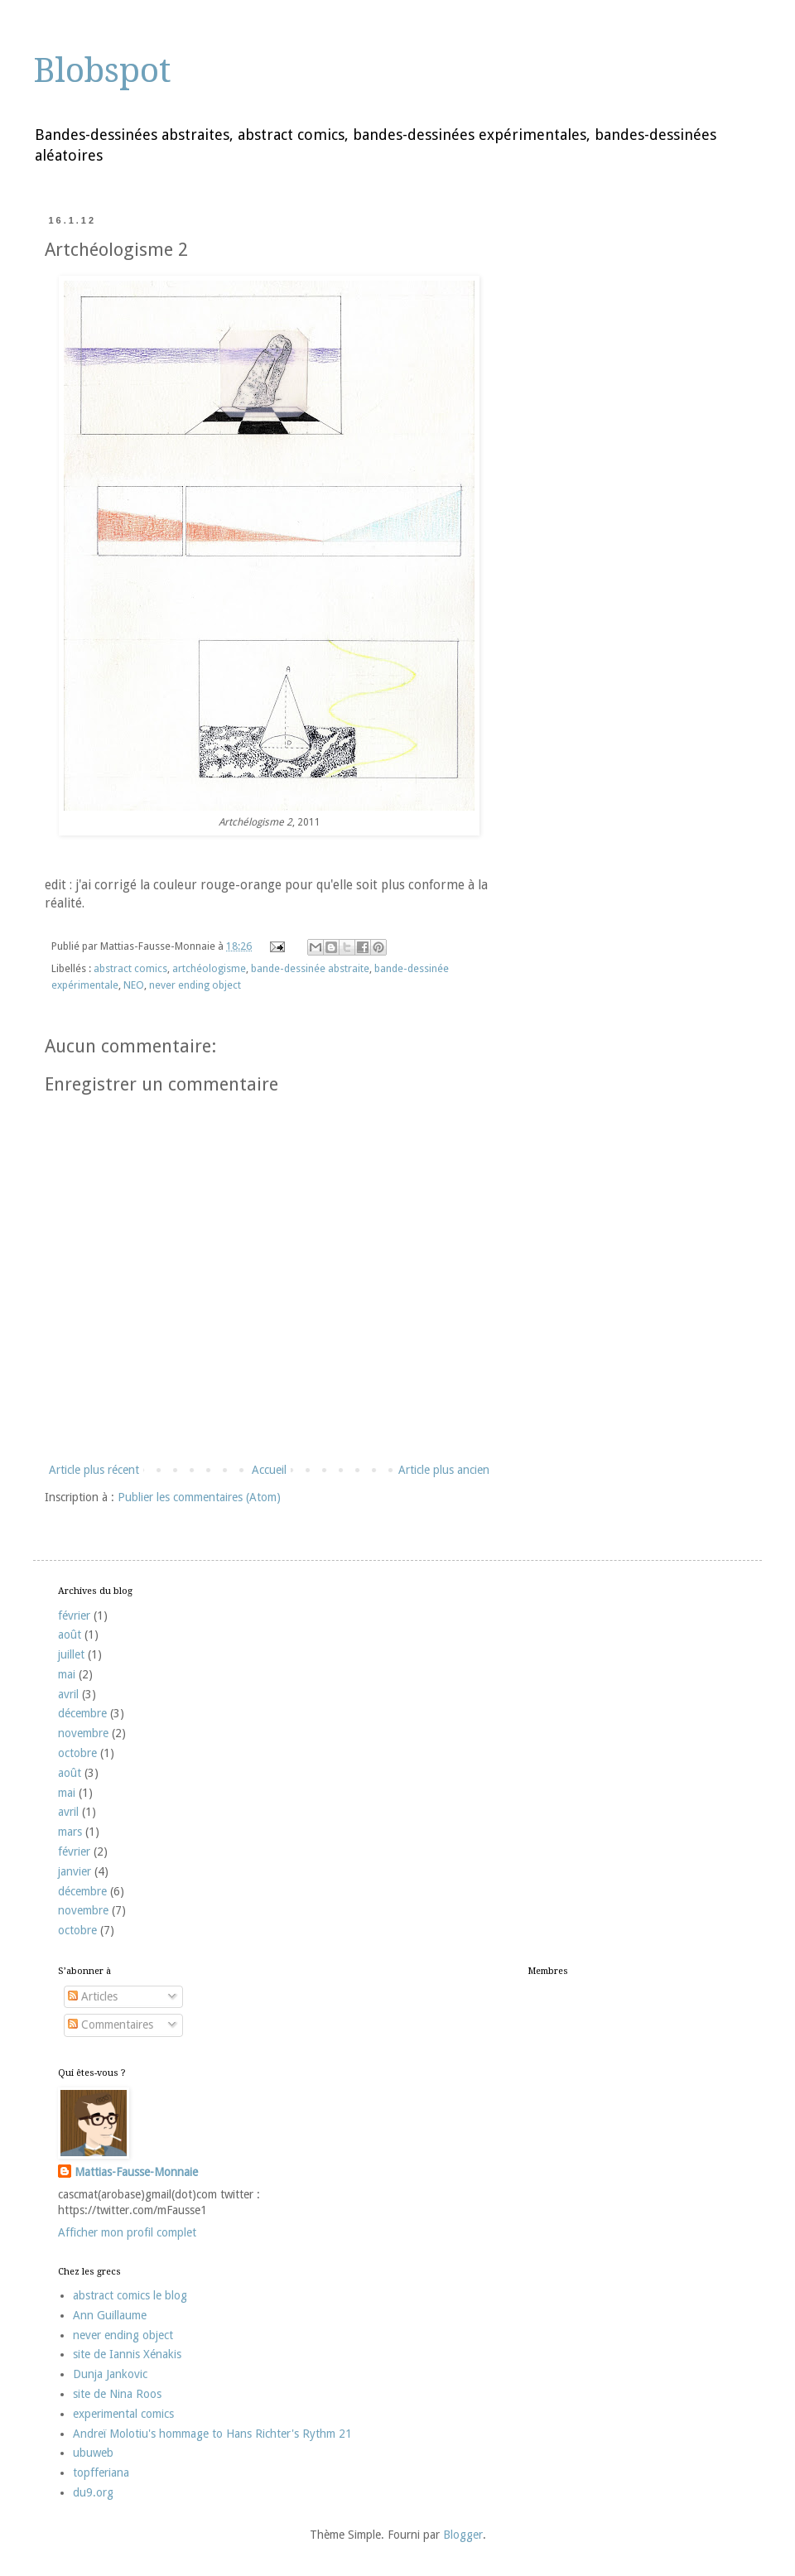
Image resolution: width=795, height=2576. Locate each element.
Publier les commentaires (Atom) (199, 1497)
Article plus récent (94, 1469)
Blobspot (102, 70)
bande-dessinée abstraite (310, 968)
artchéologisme (209, 968)
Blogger (463, 2534)
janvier (74, 1871)
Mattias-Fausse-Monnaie (136, 2172)
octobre (77, 1753)
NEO (133, 985)
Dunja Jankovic (110, 2374)
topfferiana (101, 2472)
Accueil (269, 1469)
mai (66, 1674)
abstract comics (130, 968)
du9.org (93, 2492)
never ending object (195, 985)
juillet (71, 1654)
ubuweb (93, 2452)
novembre (83, 1733)
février (74, 1615)
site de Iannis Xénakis (127, 2354)
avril (68, 1694)
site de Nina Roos (117, 2393)
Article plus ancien (443, 1469)
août (69, 1634)
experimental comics (123, 2413)
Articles (93, 1996)
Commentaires (110, 2024)
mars (70, 1831)
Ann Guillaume (110, 2315)
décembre (82, 1713)
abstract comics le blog (130, 2295)
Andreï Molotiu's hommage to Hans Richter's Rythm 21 (212, 2433)
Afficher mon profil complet (127, 2232)
